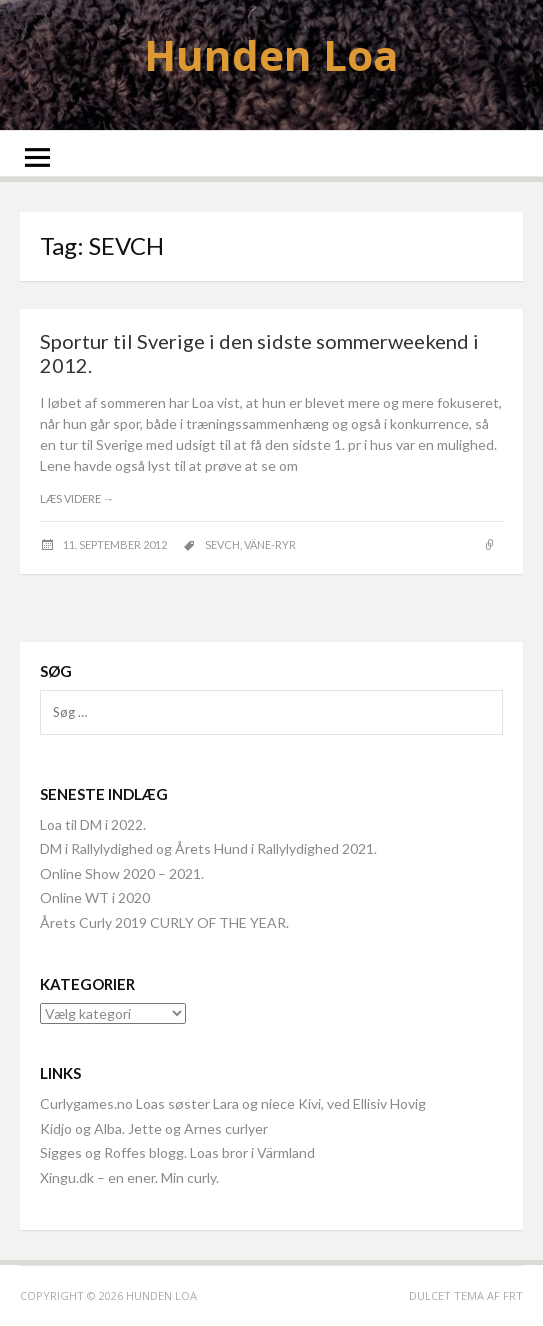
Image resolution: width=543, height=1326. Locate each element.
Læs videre (77, 498)
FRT (513, 1295)
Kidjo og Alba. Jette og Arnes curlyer (154, 1128)
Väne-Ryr (270, 544)
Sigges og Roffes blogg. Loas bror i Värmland (177, 1152)
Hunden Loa (271, 54)
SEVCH (222, 544)
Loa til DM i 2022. (93, 824)
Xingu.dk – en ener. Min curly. (129, 1177)
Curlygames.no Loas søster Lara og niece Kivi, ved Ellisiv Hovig (233, 1103)
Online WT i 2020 (95, 897)
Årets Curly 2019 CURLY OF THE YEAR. (164, 922)
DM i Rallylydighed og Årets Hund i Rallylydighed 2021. (208, 848)
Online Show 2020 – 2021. (122, 873)
